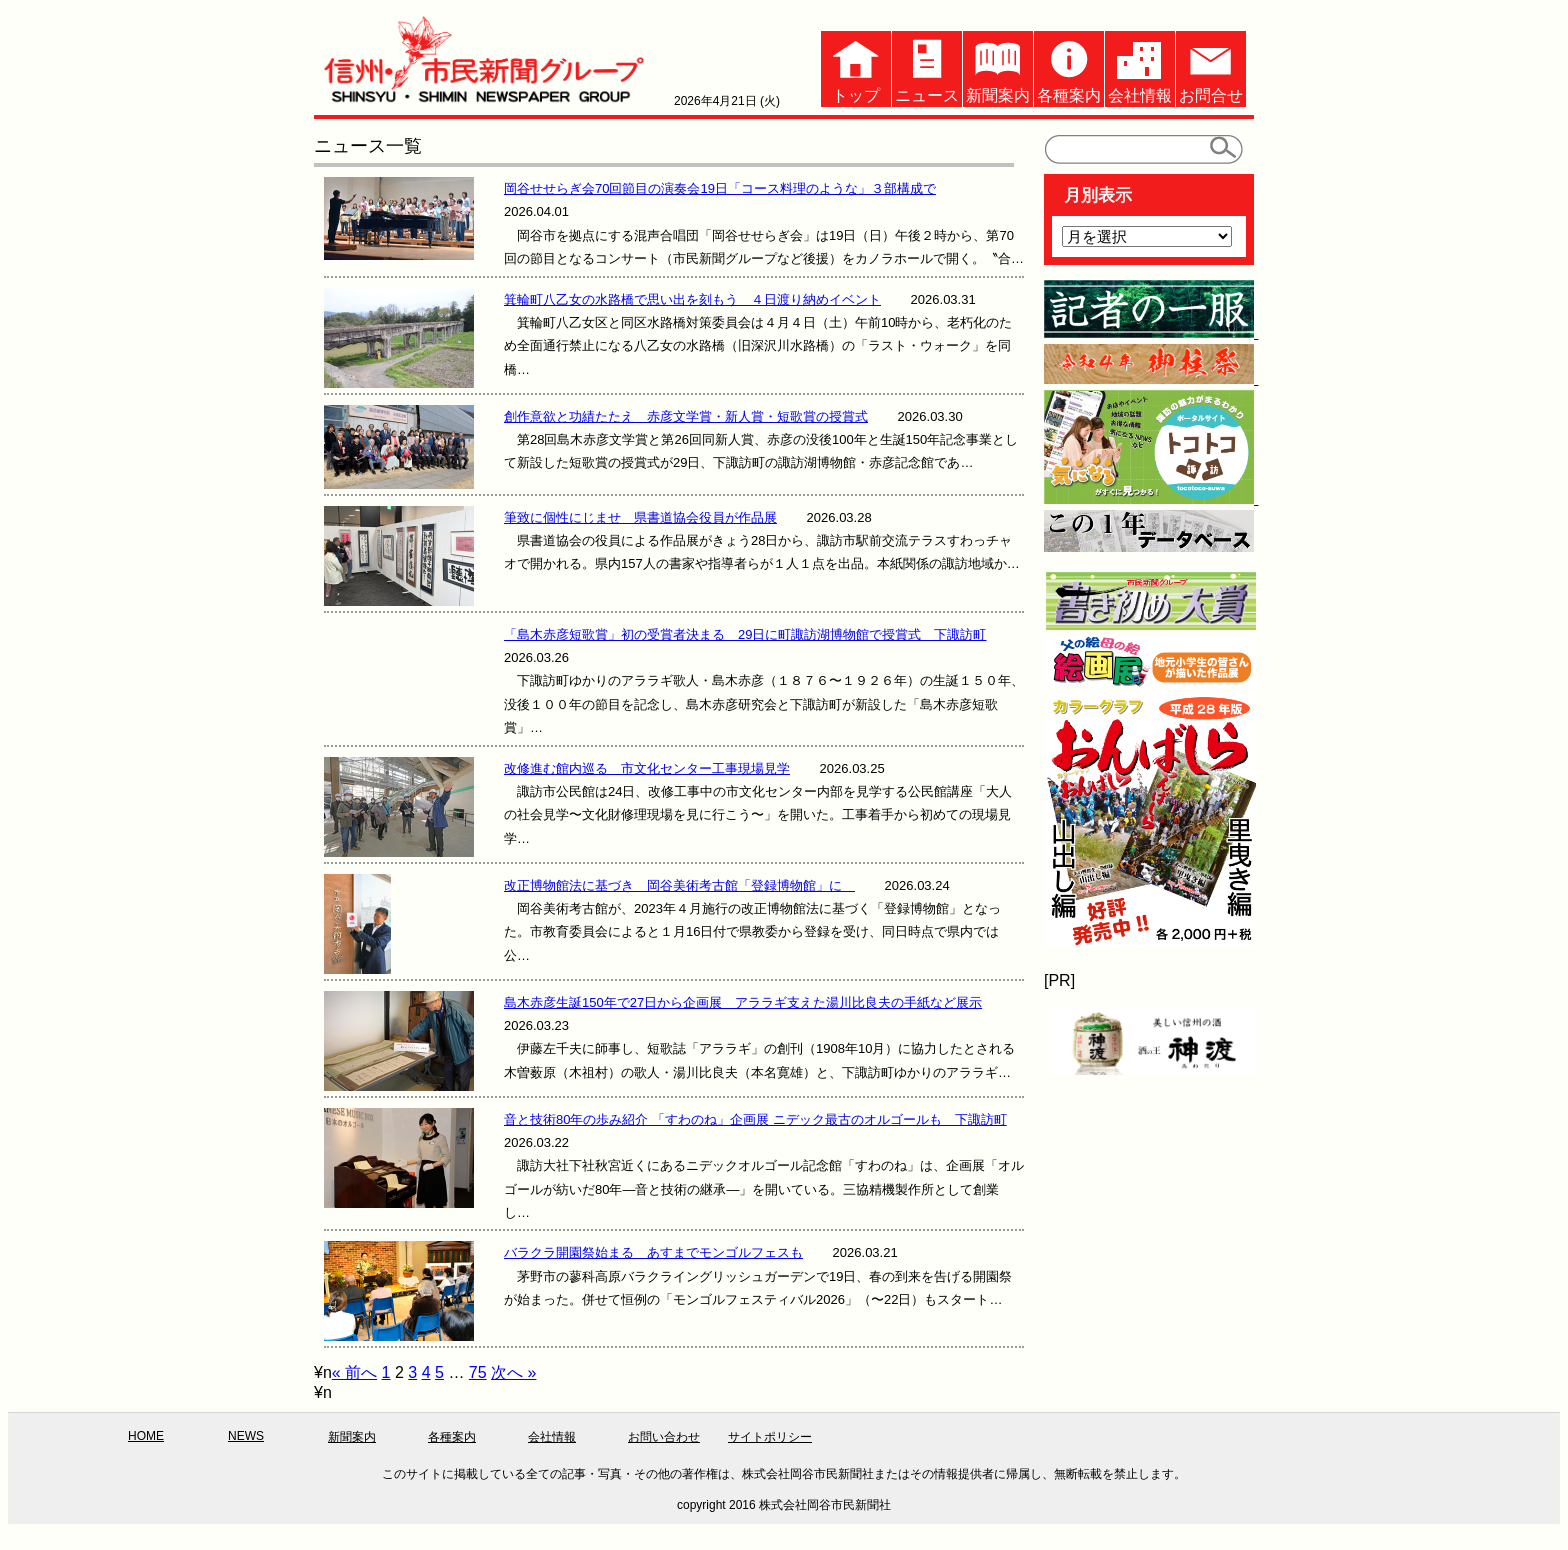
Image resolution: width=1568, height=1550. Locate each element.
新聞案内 (998, 67)
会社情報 (1140, 67)
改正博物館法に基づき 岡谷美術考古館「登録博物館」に (679, 885)
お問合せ (1211, 67)
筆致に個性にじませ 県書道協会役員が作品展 (640, 517)
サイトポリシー (770, 1437)
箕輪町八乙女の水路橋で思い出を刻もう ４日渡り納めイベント (692, 299)
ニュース (927, 67)
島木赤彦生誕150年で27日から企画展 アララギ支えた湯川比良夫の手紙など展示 (743, 1002)
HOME (146, 1436)
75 (478, 1372)
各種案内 (1069, 67)
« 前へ (354, 1372)
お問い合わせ (664, 1437)
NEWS (246, 1436)
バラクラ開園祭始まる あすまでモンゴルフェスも (653, 1252)
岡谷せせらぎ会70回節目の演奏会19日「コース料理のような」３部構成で (720, 188)
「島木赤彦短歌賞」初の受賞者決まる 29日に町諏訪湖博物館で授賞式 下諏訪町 (745, 634)
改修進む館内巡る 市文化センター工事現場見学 (647, 768)
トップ (856, 67)
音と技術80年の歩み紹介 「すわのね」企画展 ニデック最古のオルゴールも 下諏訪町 (755, 1119)
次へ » (513, 1372)
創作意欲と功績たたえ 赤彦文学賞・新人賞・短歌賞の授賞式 (686, 416)
